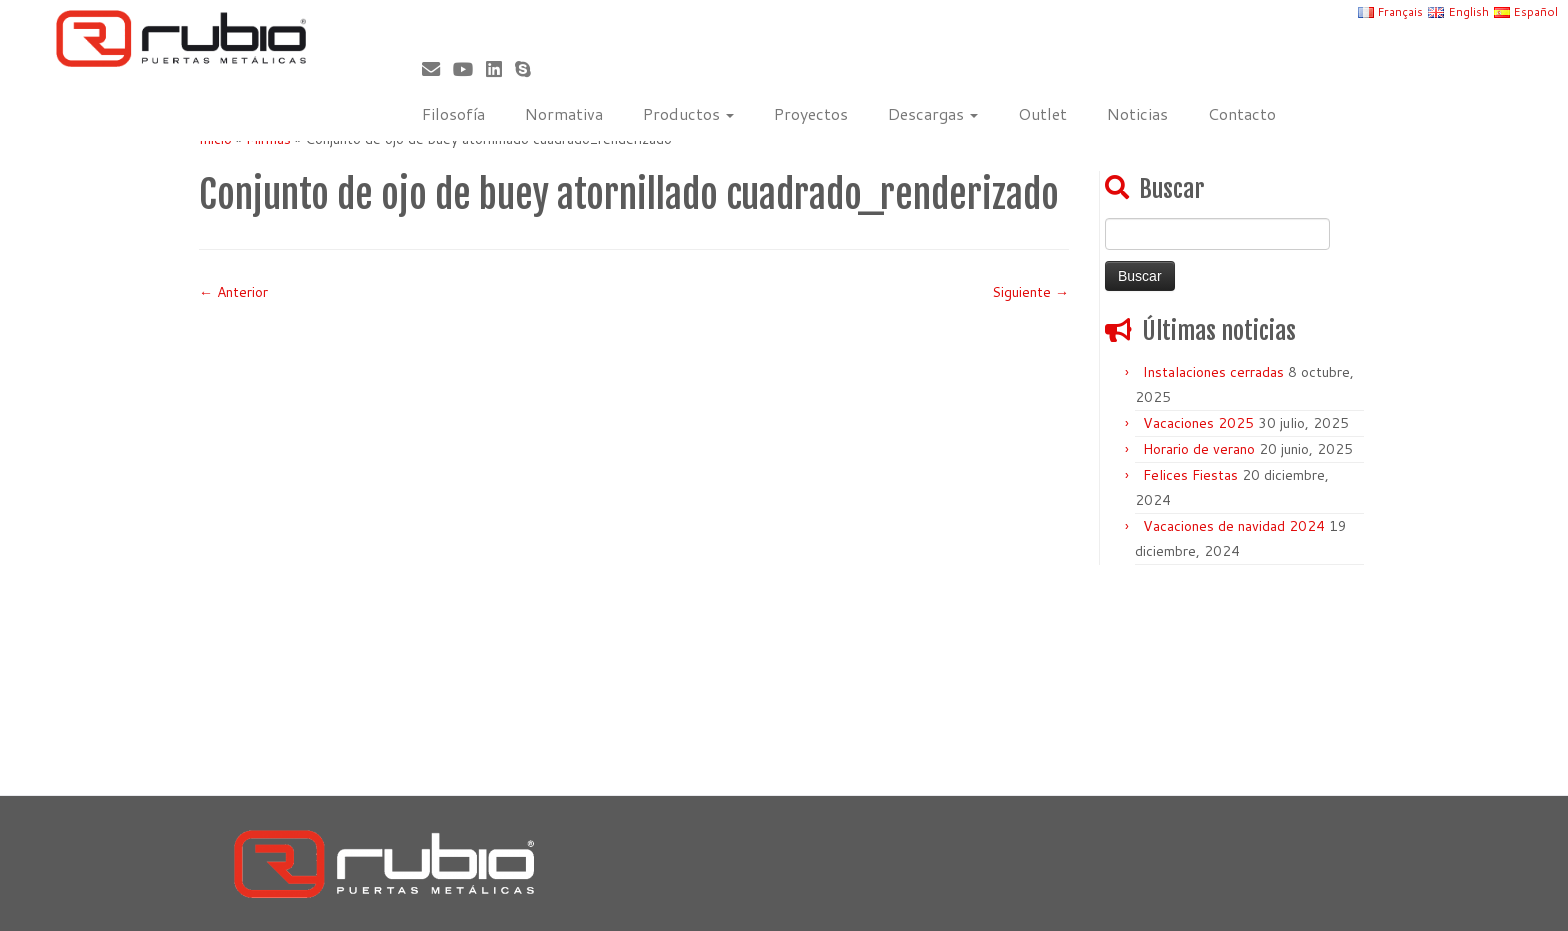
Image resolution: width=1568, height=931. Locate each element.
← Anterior (233, 292)
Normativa (564, 113)
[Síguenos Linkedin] (500, 69)
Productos (688, 113)
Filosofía (453, 113)
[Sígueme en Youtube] (469, 69)
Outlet (1042, 113)
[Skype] (529, 69)
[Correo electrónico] (437, 69)
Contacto (1242, 113)
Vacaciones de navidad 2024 (1234, 526)
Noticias (1137, 113)
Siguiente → (1030, 292)
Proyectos (811, 113)
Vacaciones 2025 (1198, 423)
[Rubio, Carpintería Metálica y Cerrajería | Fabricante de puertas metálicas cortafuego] (181, 38)
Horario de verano (1199, 449)
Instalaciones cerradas (1213, 372)
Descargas (933, 113)
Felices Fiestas (1190, 475)
